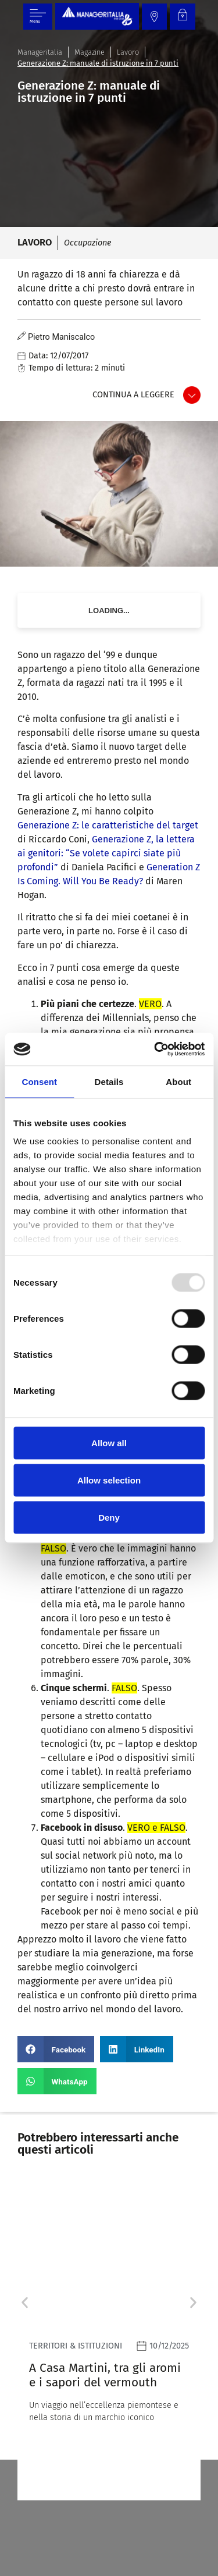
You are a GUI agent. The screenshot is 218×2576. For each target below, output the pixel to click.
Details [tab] (109, 1081)
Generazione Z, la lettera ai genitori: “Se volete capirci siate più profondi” (106, 853)
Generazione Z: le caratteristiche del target (107, 825)
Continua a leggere (133, 395)
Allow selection (109, 1480)
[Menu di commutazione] (38, 16)
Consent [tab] (39, 1081)
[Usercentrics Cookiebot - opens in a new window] (155, 1049)
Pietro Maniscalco (61, 337)
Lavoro (128, 52)
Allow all (109, 1442)
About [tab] (178, 1081)
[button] (55, 2049)
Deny (109, 1517)
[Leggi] (109, 2340)
